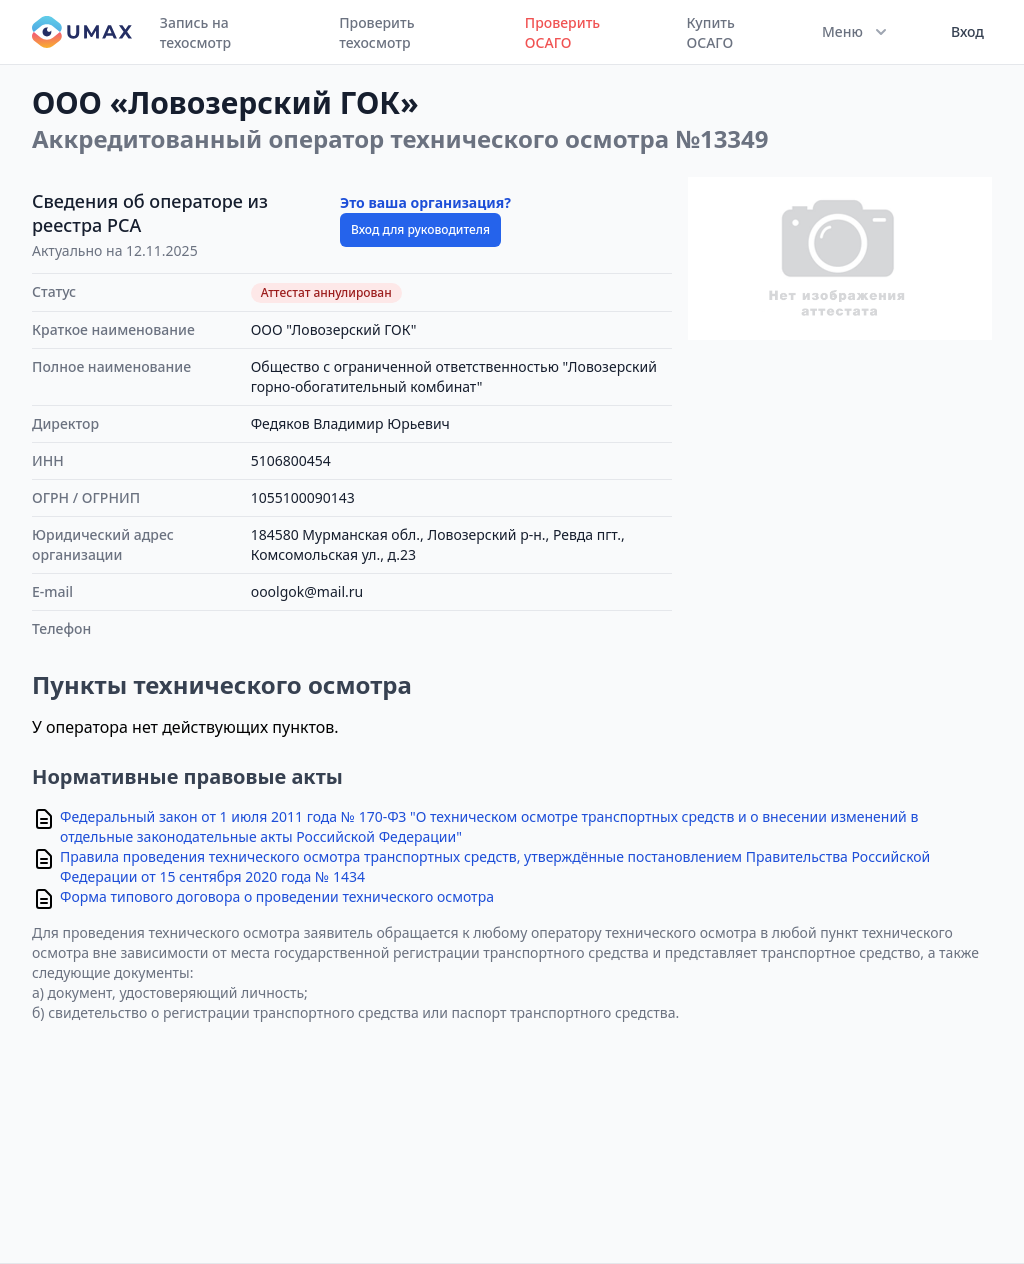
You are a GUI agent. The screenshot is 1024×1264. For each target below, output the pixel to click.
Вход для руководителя (420, 229)
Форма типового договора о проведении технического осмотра (277, 896)
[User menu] (961, 32)
